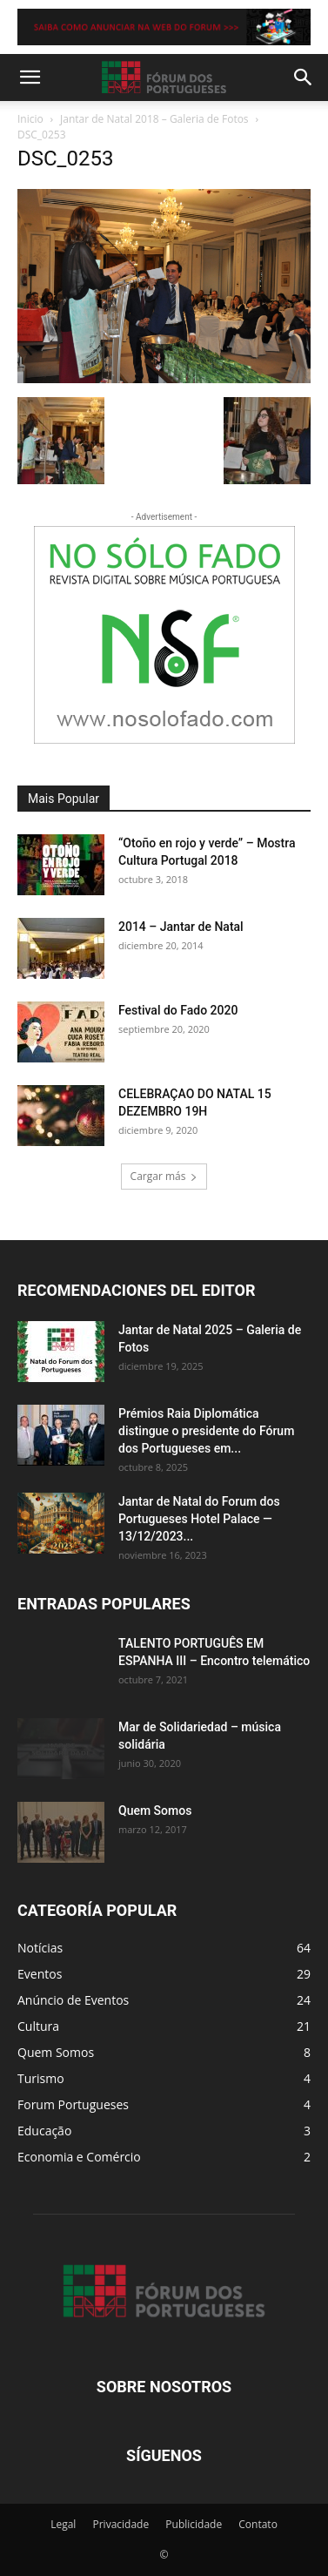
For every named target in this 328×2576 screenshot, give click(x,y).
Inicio (30, 118)
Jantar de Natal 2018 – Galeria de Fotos (154, 118)
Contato (258, 2524)
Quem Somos (154, 1810)
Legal (63, 2524)
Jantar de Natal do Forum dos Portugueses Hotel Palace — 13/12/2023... (199, 1518)
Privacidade (120, 2524)
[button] (29, 77)
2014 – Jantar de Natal (181, 927)
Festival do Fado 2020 (178, 1010)
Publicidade (193, 2524)
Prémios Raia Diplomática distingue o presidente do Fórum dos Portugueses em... (206, 1430)
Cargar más (164, 1176)
